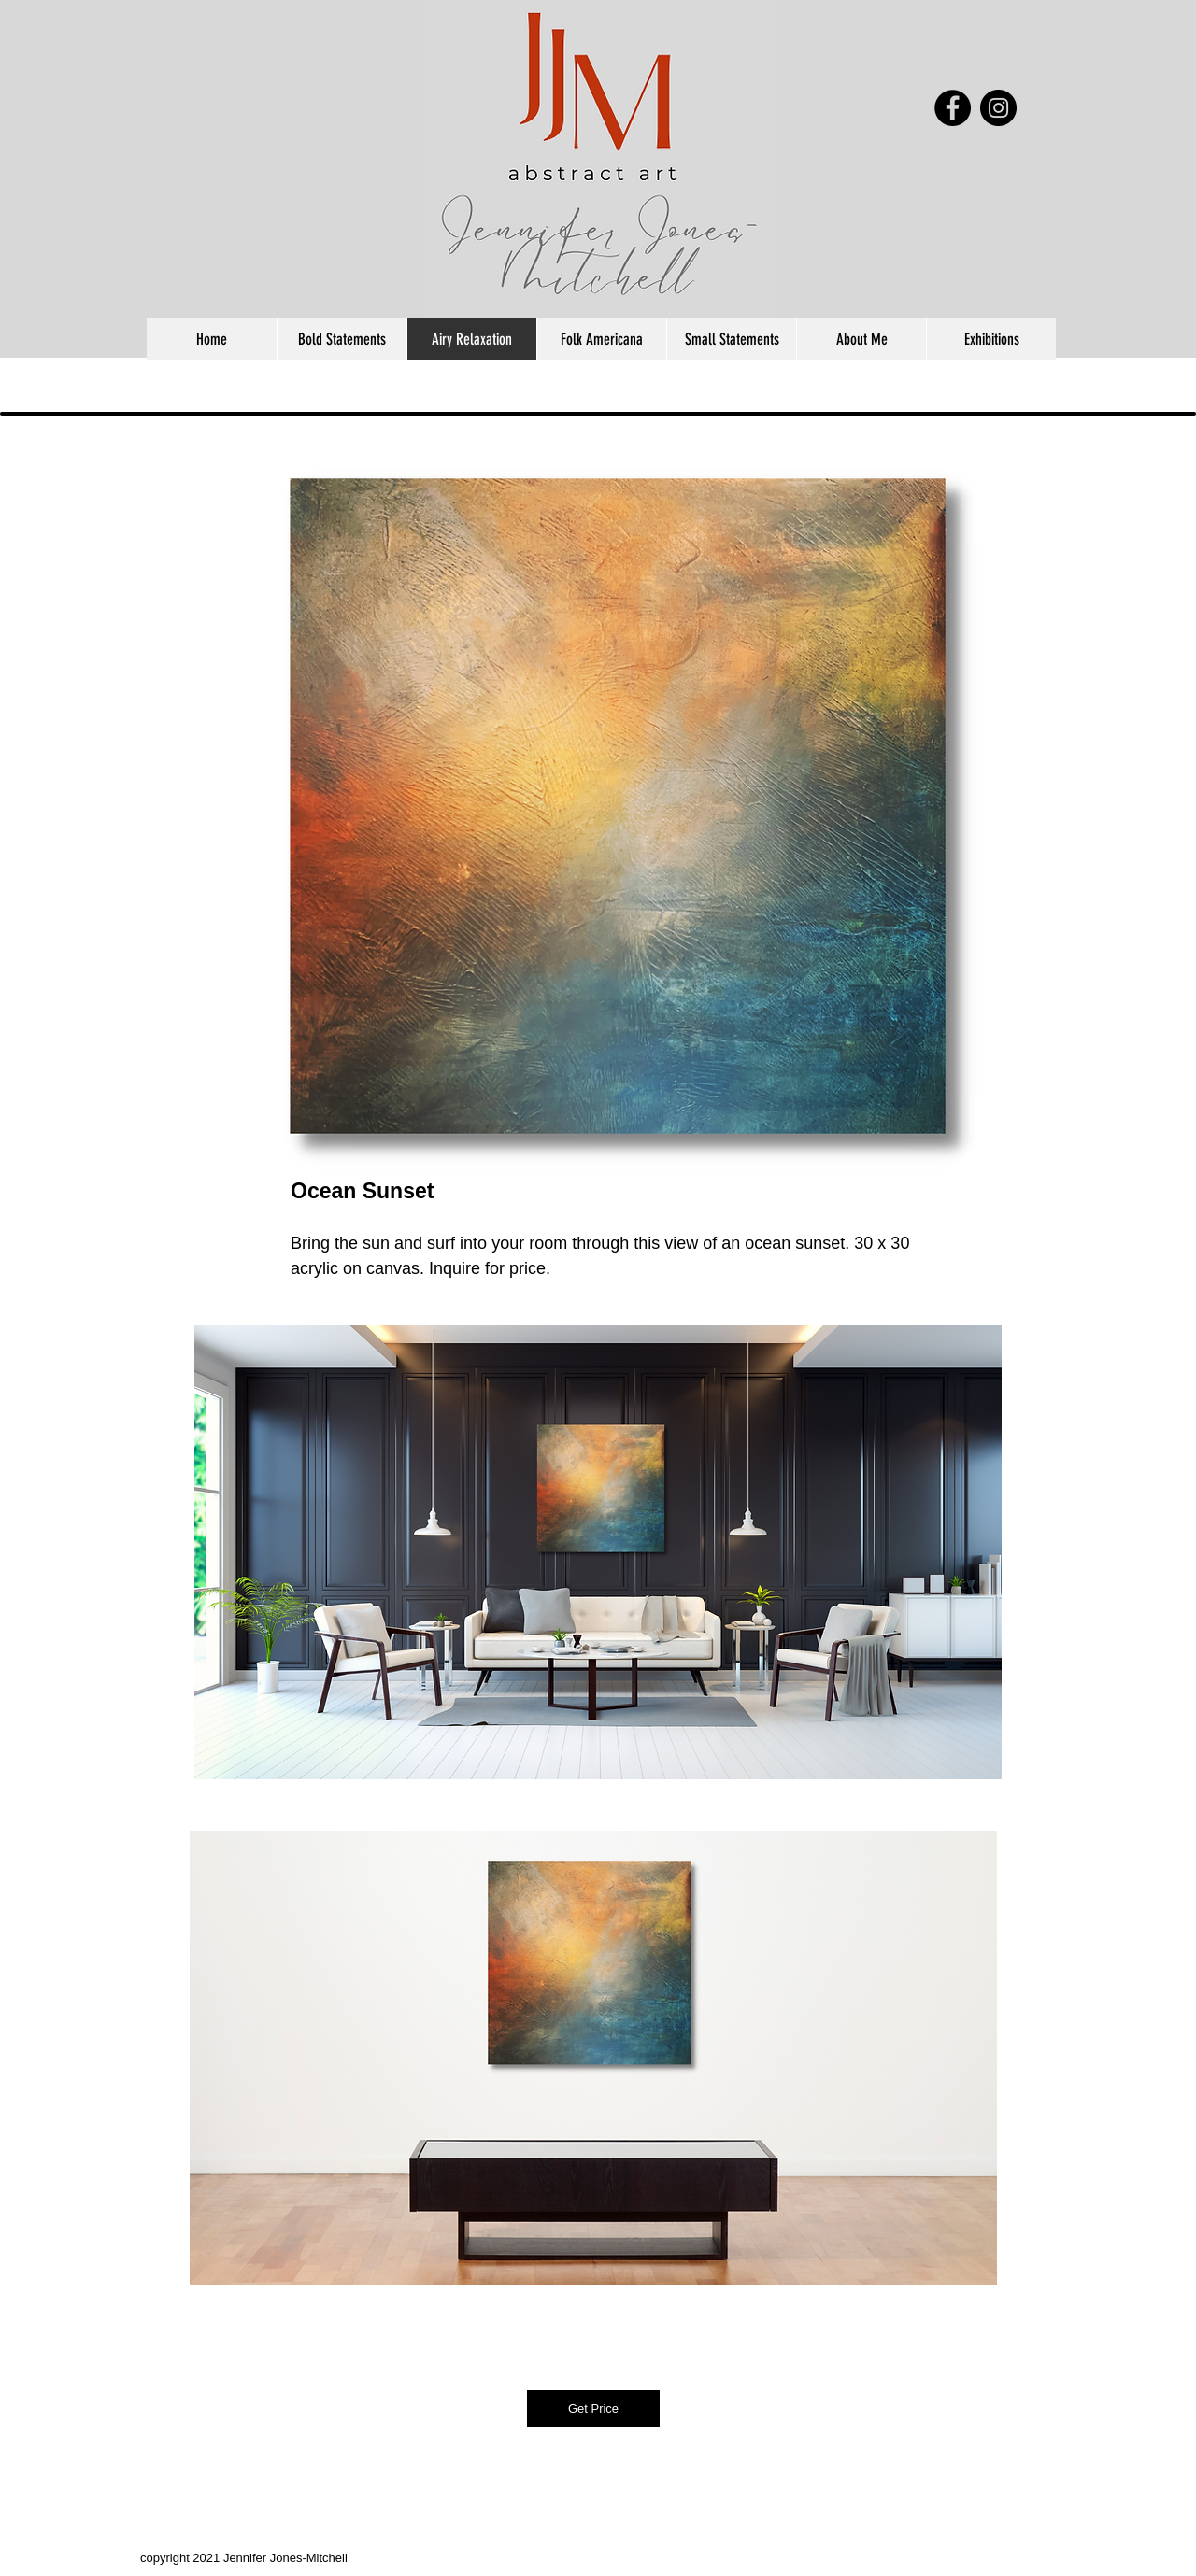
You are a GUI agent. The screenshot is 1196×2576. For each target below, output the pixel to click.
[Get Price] (593, 2408)
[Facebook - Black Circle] (952, 108)
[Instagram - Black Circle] (998, 108)
